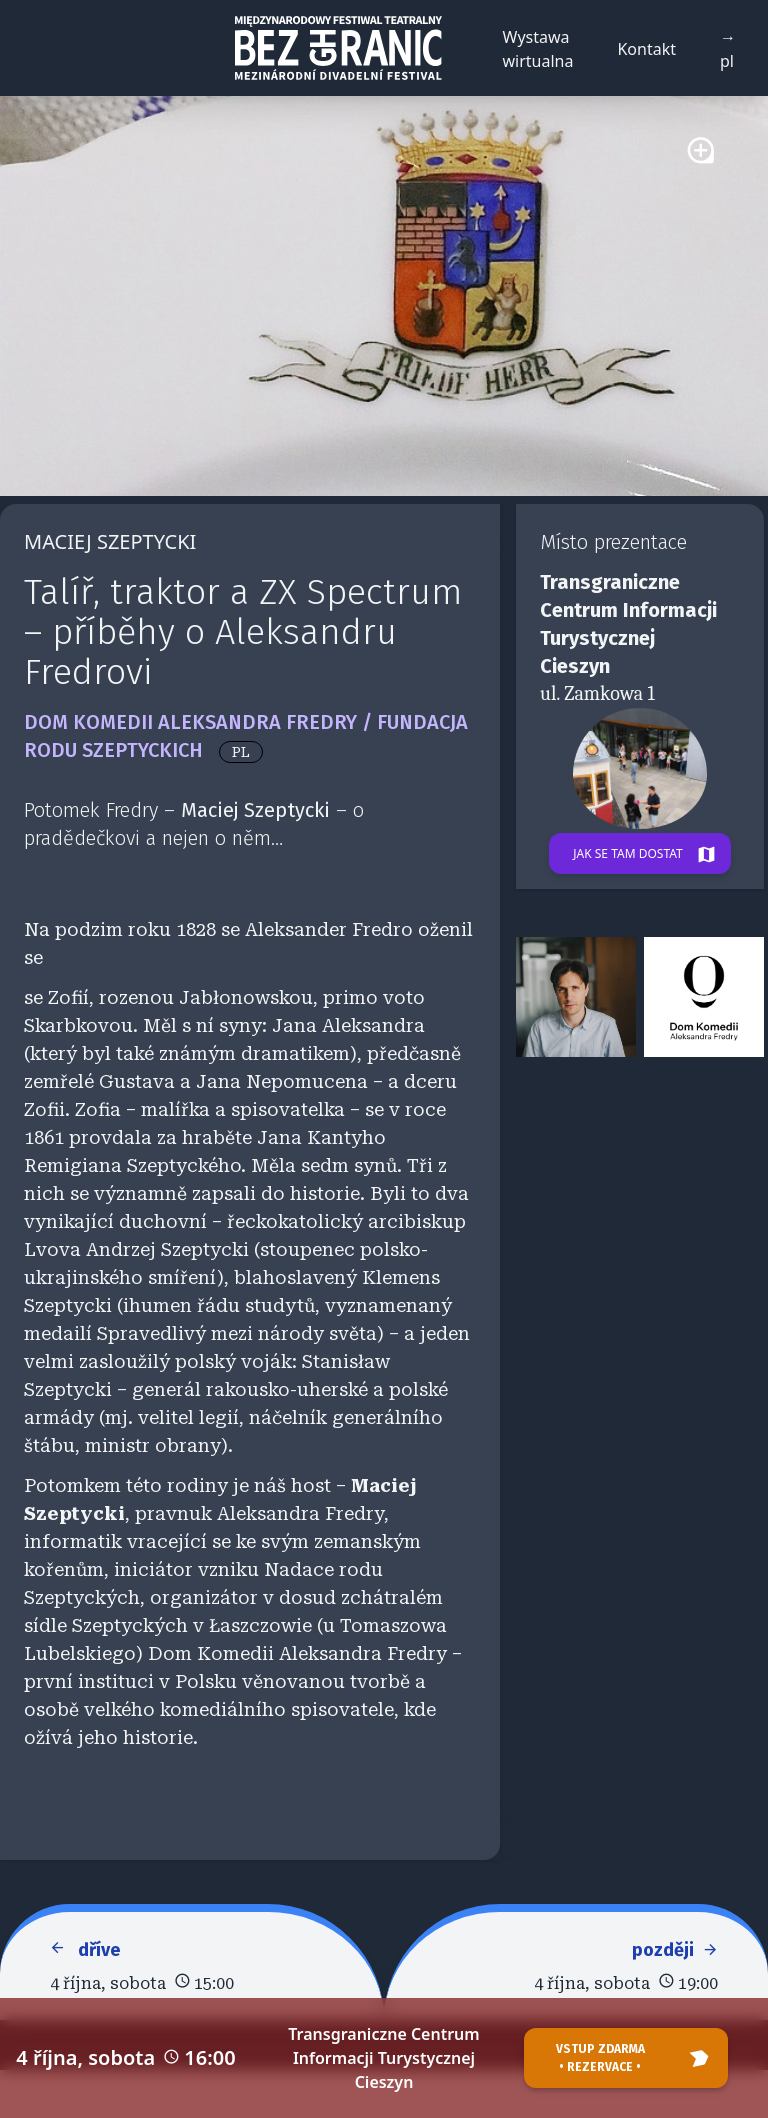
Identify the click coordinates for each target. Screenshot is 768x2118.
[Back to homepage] (338, 48)
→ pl (728, 49)
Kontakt (646, 49)
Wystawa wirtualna (538, 49)
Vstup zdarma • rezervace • (636, 2058)
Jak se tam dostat (651, 855)
